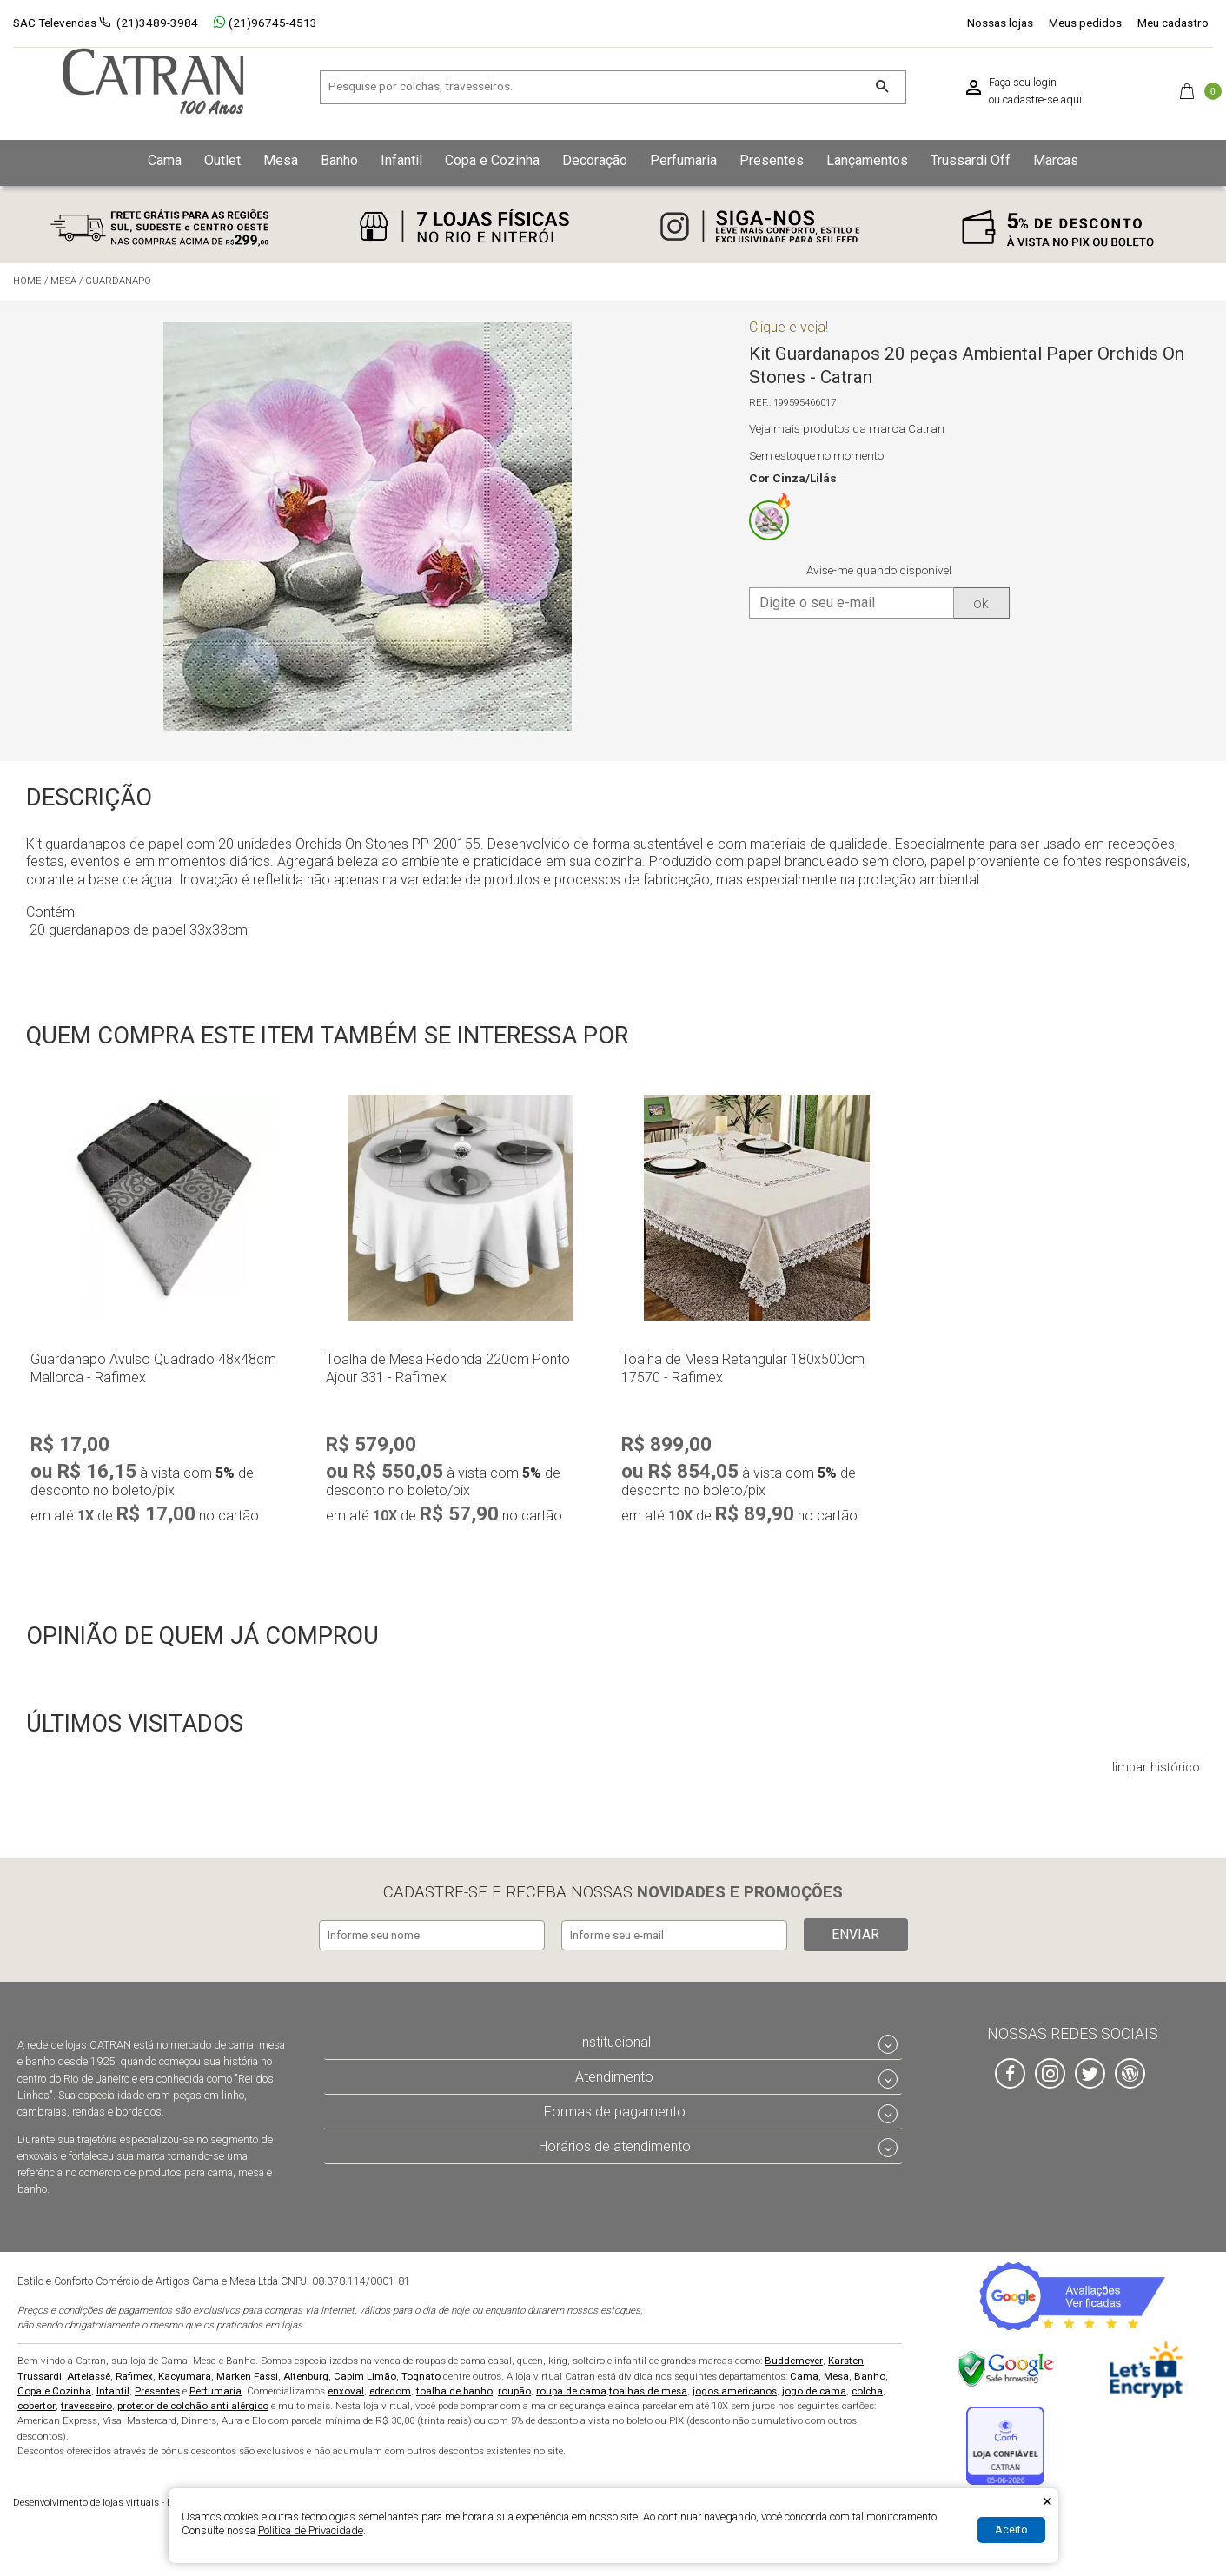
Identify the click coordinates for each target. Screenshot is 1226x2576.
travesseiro (86, 2403)
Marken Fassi (247, 2373)
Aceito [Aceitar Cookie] (1011, 2529)
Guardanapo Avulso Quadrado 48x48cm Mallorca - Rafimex (153, 1368)
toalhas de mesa (648, 2387)
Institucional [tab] (614, 2039)
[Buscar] (881, 87)
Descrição (89, 797)
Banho (869, 2373)
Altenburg (305, 2373)
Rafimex (134, 2373)
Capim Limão (365, 2373)
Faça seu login (1023, 82)
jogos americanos (735, 2387)
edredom (390, 2387)
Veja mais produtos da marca (846, 428)
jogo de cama (814, 2387)
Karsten (846, 2358)
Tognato (421, 2373)
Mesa (836, 2373)
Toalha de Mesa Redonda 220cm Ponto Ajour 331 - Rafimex (448, 1368)
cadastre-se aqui (1042, 100)
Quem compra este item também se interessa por (327, 1036)
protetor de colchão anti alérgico (192, 2403)
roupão (514, 2387)
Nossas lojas (1000, 23)
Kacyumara (184, 2373)
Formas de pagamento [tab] (615, 2108)
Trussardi (39, 2373)
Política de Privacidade (310, 2530)
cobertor (36, 2403)
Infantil (112, 2387)
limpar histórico (1156, 1768)
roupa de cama (571, 2387)
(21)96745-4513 (265, 23)
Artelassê (88, 2373)
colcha (867, 2387)
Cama (804, 2373)
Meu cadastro (1173, 23)
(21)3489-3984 (157, 23)
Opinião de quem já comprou (202, 1636)
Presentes (157, 2387)
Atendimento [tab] (614, 2074)
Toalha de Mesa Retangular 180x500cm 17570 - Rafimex (743, 1368)
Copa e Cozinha (54, 2387)
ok (981, 603)
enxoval (346, 2387)
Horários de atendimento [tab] (615, 2143)
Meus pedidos (1085, 23)
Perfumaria (215, 2387)
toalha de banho (454, 2387)
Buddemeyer (794, 2358)
